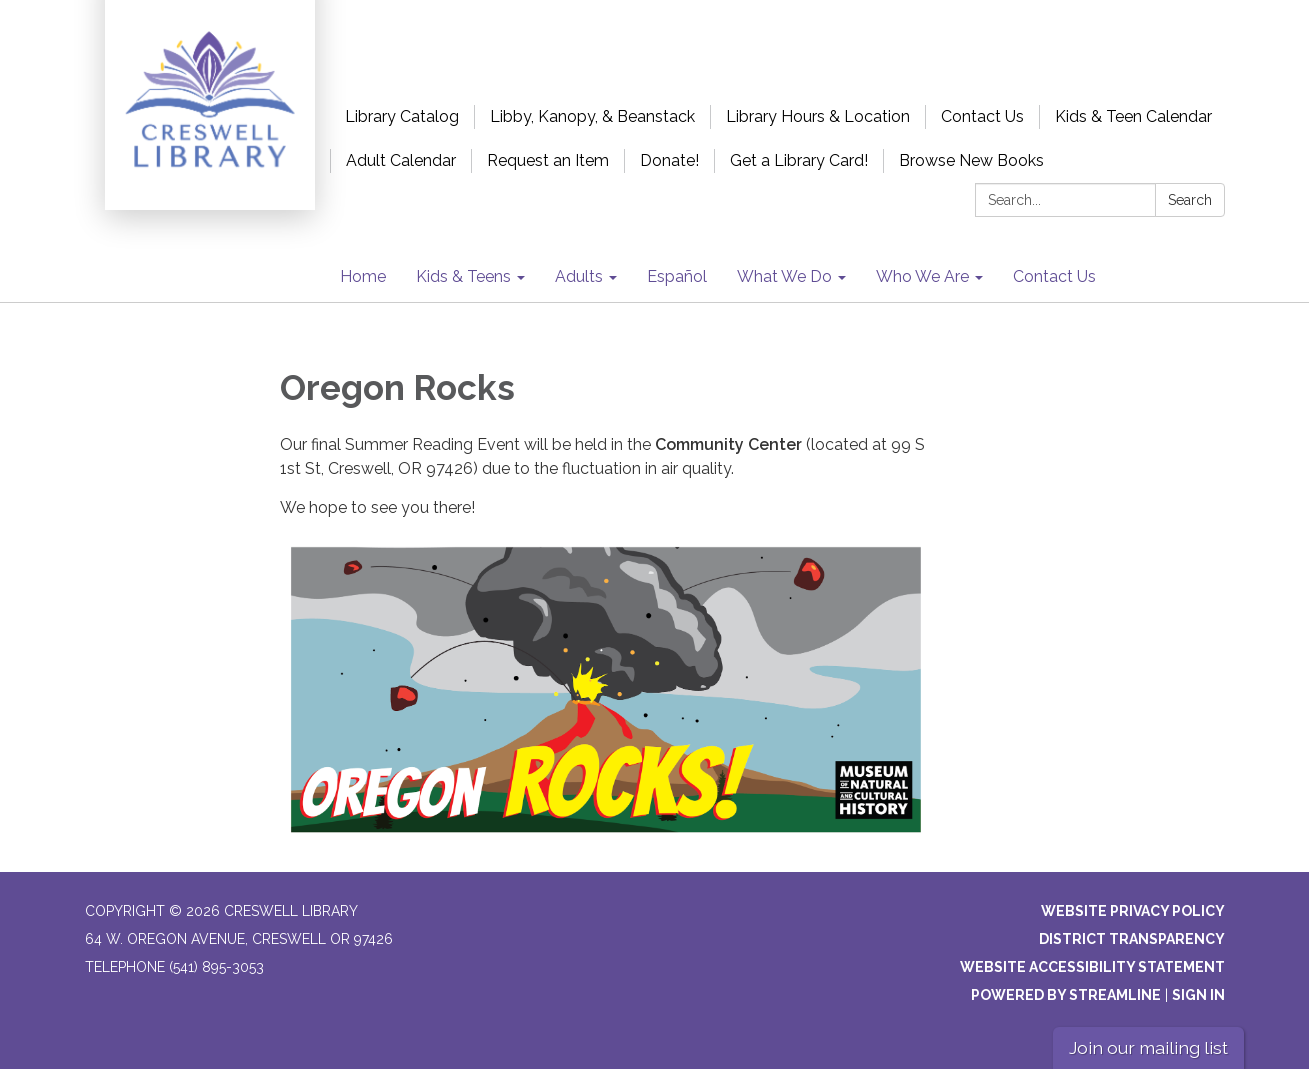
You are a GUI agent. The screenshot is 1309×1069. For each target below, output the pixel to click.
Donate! (669, 160)
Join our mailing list (1148, 1047)
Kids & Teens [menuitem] (463, 276)
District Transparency (1132, 939)
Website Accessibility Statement (1092, 967)
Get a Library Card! (799, 160)
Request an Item (548, 160)
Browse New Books (971, 160)
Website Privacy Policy (1133, 911)
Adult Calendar (401, 160)
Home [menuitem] (363, 276)
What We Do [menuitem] (784, 276)
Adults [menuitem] (579, 276)
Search (1190, 200)
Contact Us (982, 116)
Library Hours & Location (818, 116)
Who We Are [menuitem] (922, 276)
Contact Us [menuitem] (1054, 276)
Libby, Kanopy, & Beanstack (592, 116)
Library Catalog (402, 116)
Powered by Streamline (1066, 995)
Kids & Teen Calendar (1133, 116)
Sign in (1198, 995)
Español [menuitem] (677, 276)
